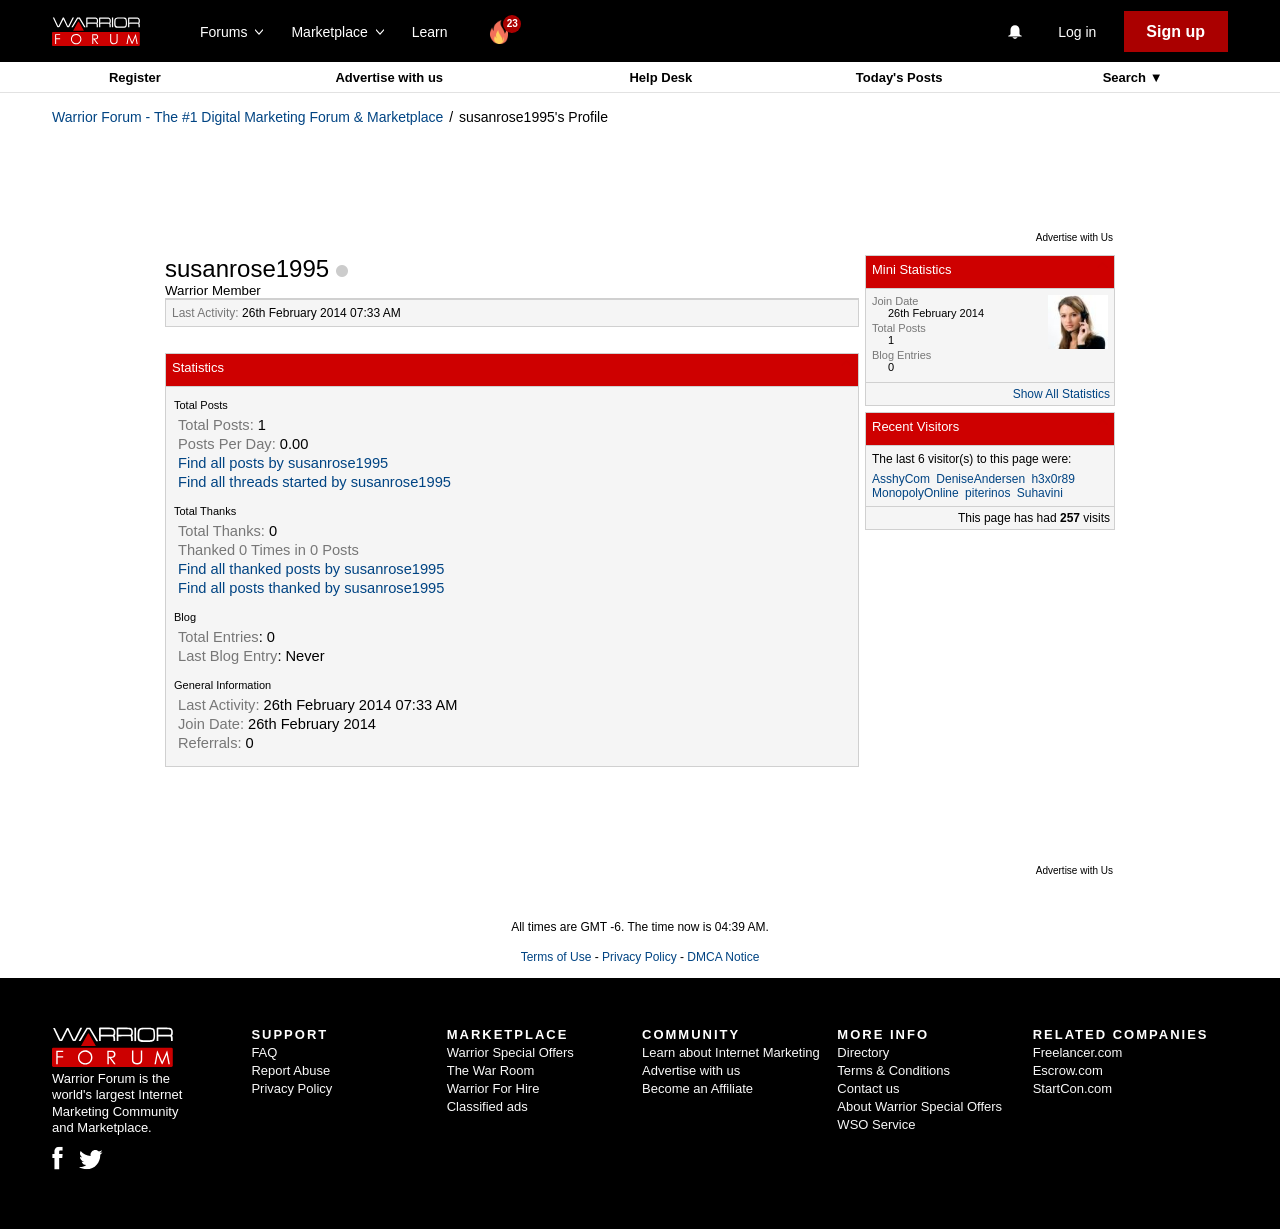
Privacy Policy (639, 957)
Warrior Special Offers (510, 1052)
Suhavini (1040, 493)
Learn (435, 32)
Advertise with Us (1074, 237)
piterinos (987, 493)
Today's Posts (899, 77)
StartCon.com (1072, 1088)
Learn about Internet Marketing (731, 1052)
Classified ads (487, 1106)
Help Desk (660, 77)
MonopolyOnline (915, 493)
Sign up (1175, 31)
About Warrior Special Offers (919, 1106)
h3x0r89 (1052, 479)
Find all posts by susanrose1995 (283, 463)
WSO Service (876, 1124)
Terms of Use (556, 957)
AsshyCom (901, 479)
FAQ (264, 1052)
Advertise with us (389, 77)
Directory (863, 1052)
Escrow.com (1068, 1070)
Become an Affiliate (697, 1088)
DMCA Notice (723, 957)
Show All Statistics (1061, 394)
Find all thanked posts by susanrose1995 (311, 569)
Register (135, 77)
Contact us (868, 1088)
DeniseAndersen (980, 479)
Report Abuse (290, 1070)
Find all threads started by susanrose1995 (314, 482)
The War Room (491, 1070)
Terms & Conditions (893, 1070)
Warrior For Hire (493, 1088)
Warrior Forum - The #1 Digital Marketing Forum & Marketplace (247, 117)
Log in (1077, 32)
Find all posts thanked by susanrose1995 (311, 588)
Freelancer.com (1078, 1052)
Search (1126, 77)
